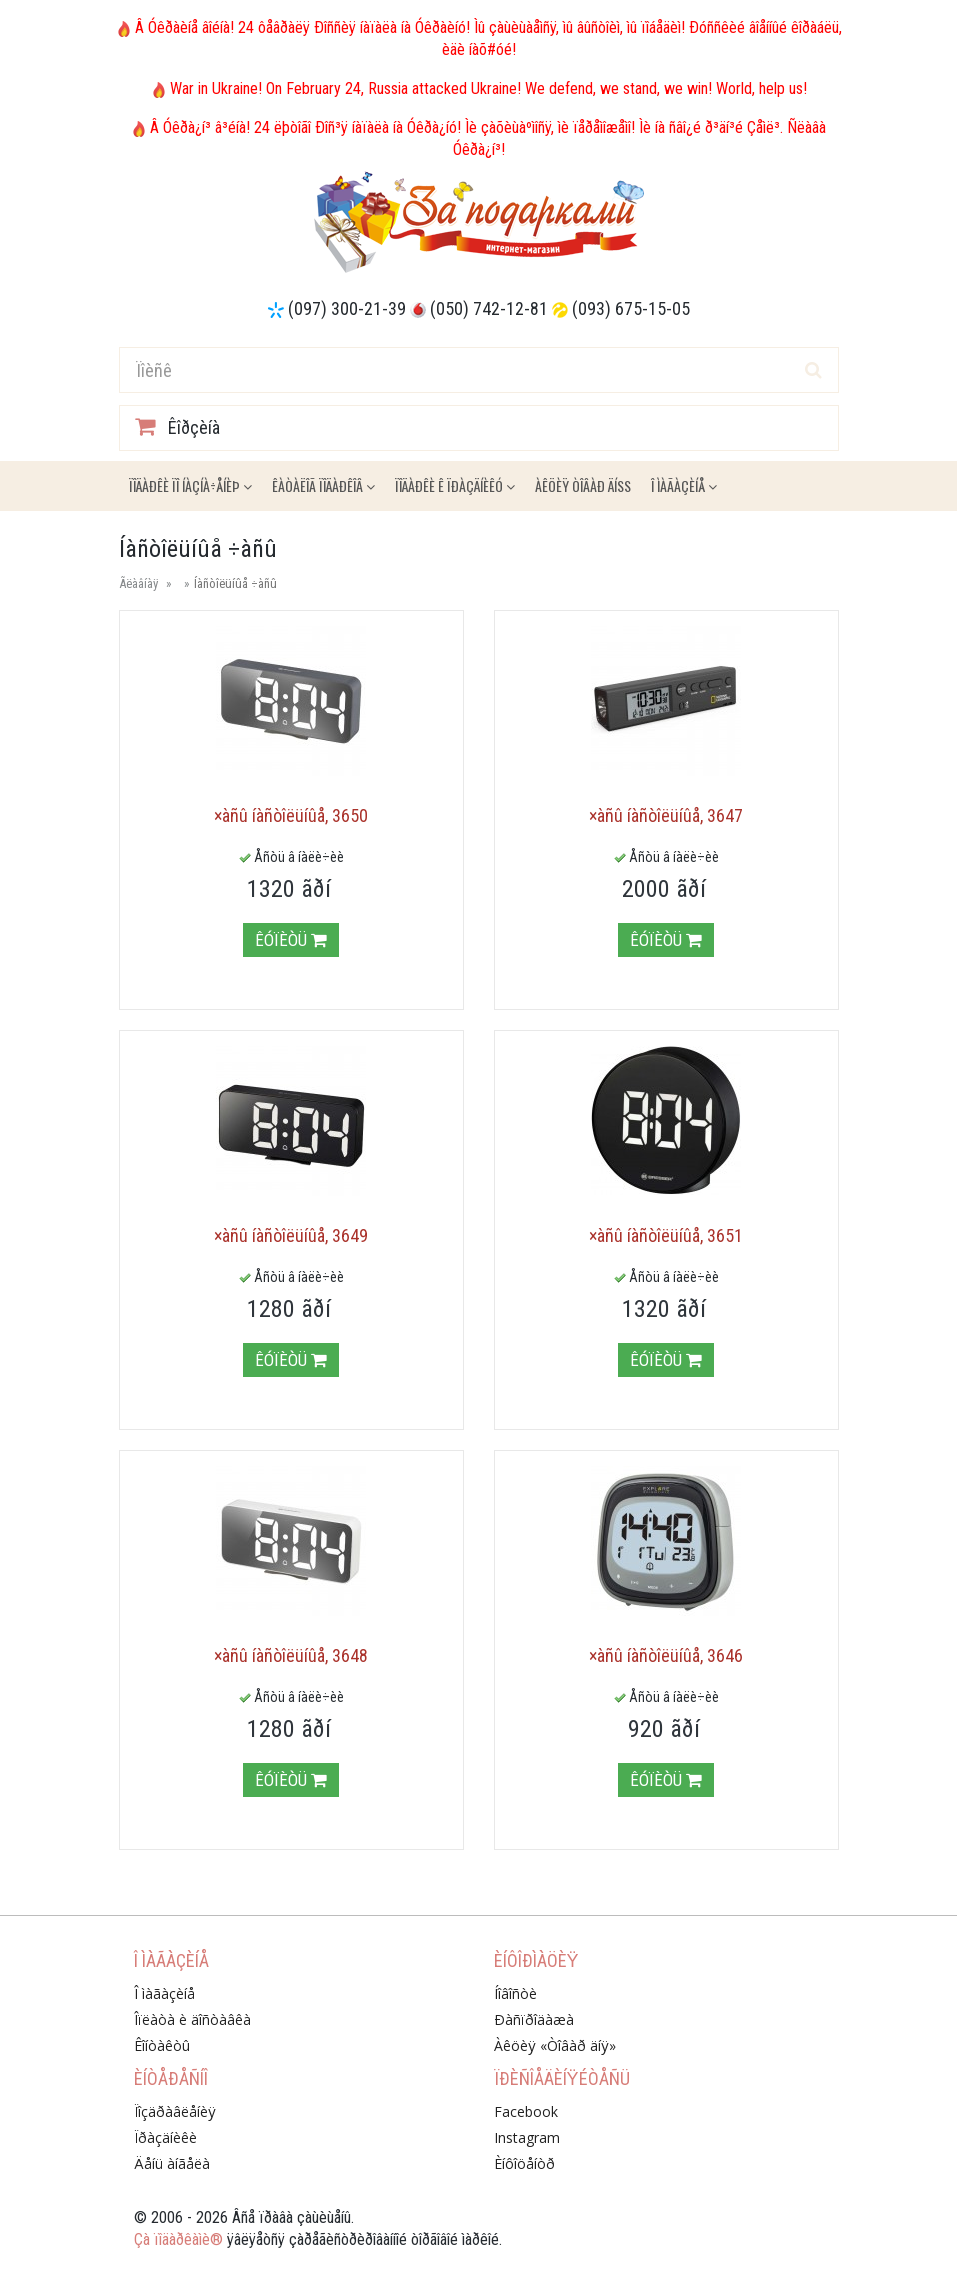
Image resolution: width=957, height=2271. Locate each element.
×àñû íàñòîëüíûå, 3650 (291, 815)
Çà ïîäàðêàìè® (178, 2239)
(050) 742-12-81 (489, 308)
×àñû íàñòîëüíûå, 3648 (291, 1655)
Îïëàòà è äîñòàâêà (192, 2019)
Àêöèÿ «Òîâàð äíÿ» (555, 2045)
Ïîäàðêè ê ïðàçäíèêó (455, 485)
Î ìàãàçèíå (684, 485)
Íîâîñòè (515, 1993)
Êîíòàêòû (162, 2045)
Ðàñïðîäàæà (534, 2019)
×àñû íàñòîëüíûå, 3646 (666, 1655)
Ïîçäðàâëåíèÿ (175, 2111)
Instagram (527, 2137)
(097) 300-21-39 (347, 308)
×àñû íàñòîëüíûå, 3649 (291, 1235)
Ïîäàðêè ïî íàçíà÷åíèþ (190, 485)
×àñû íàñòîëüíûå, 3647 (666, 815)
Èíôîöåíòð (524, 2163)
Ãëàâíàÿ (138, 583)
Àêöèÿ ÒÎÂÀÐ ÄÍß (583, 485)
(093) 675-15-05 (631, 308)
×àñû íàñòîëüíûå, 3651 (666, 1235)
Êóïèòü (291, 940)
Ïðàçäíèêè (165, 2137)
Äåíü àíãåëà (172, 2163)
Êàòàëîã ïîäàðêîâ (323, 485)
